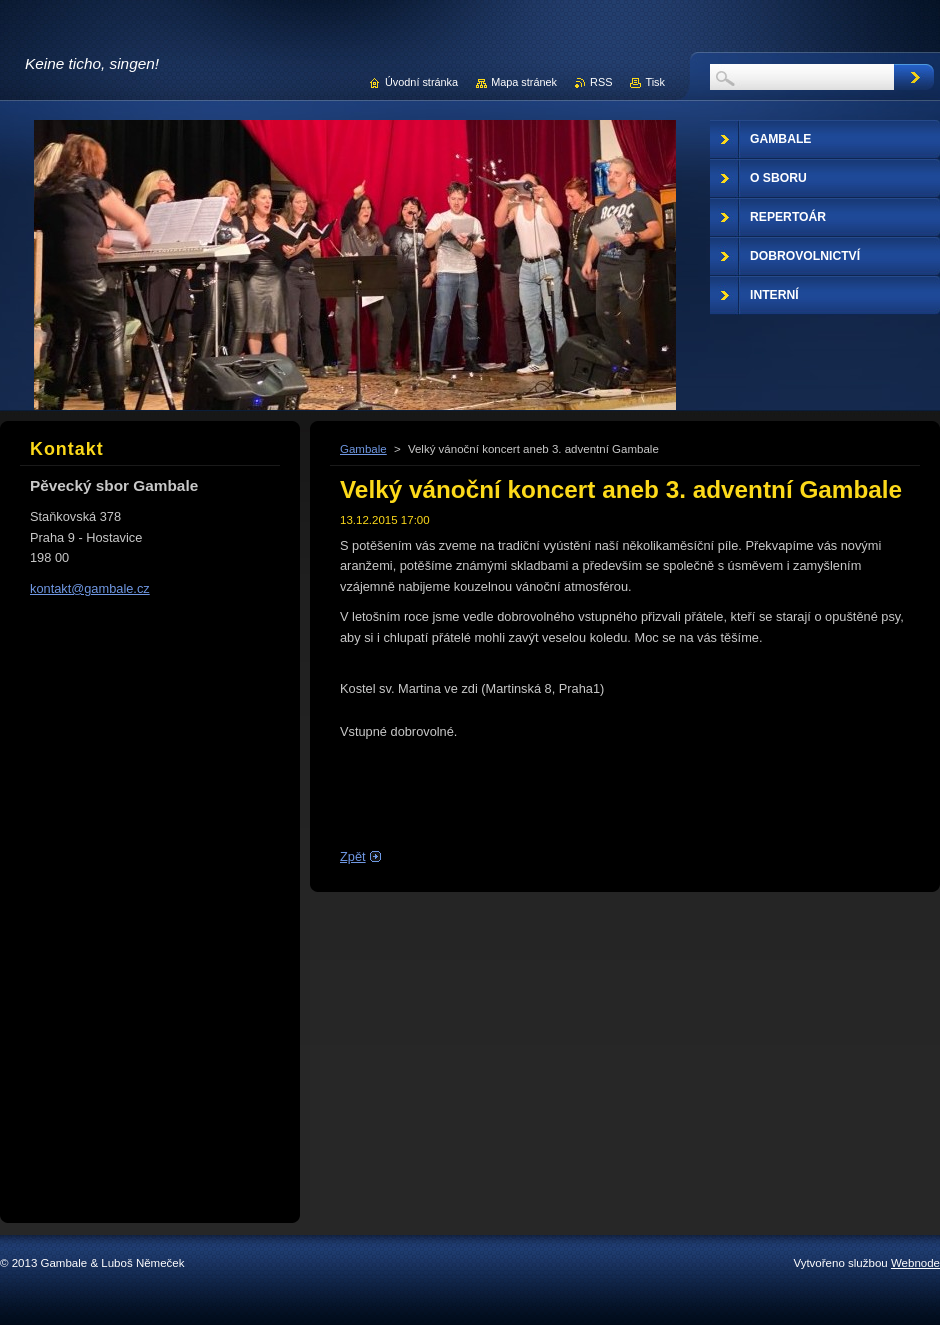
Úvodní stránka (421, 82)
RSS (601, 82)
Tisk (655, 82)
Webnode (915, 1263)
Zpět (353, 856)
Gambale (363, 449)
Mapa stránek (524, 82)
